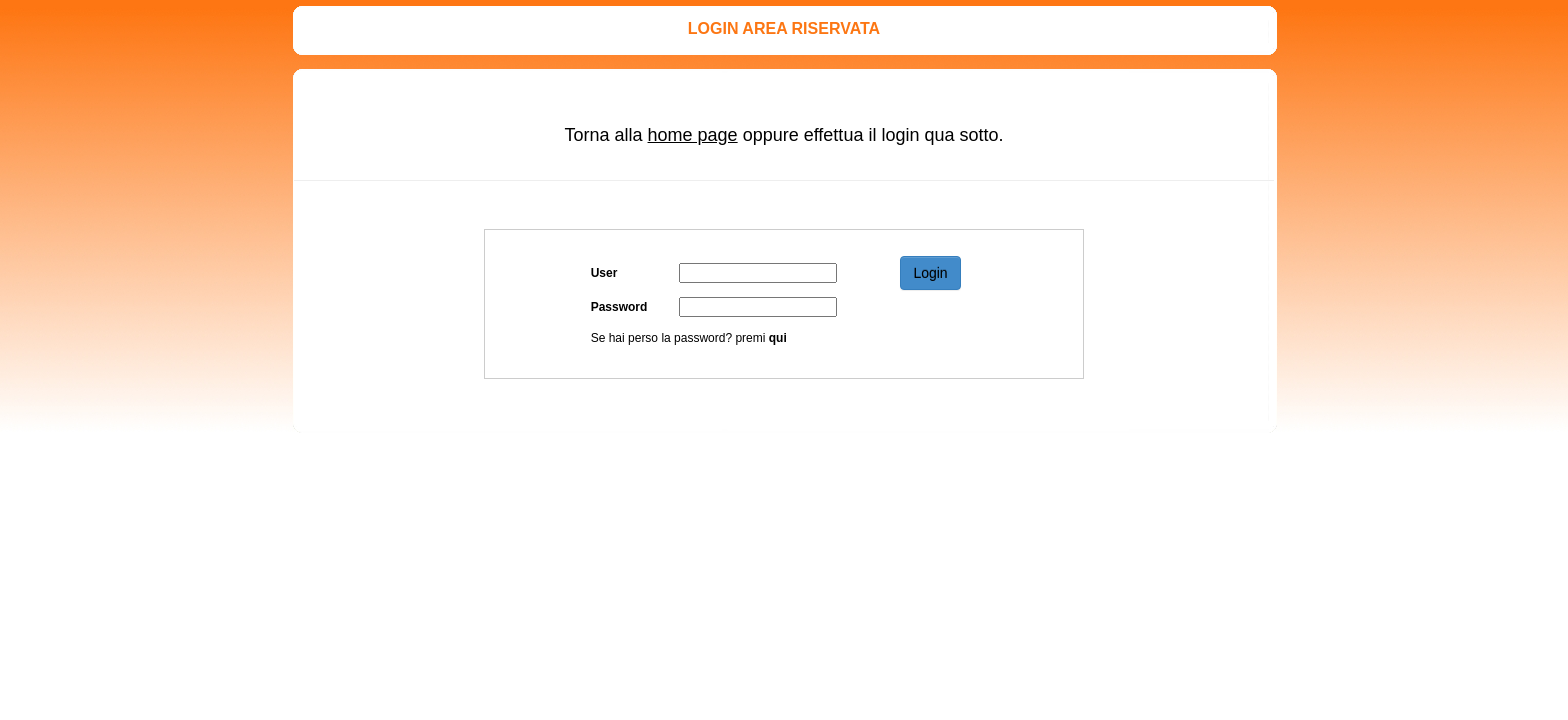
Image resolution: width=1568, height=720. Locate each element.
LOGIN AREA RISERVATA (784, 28)
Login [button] (930, 273)
